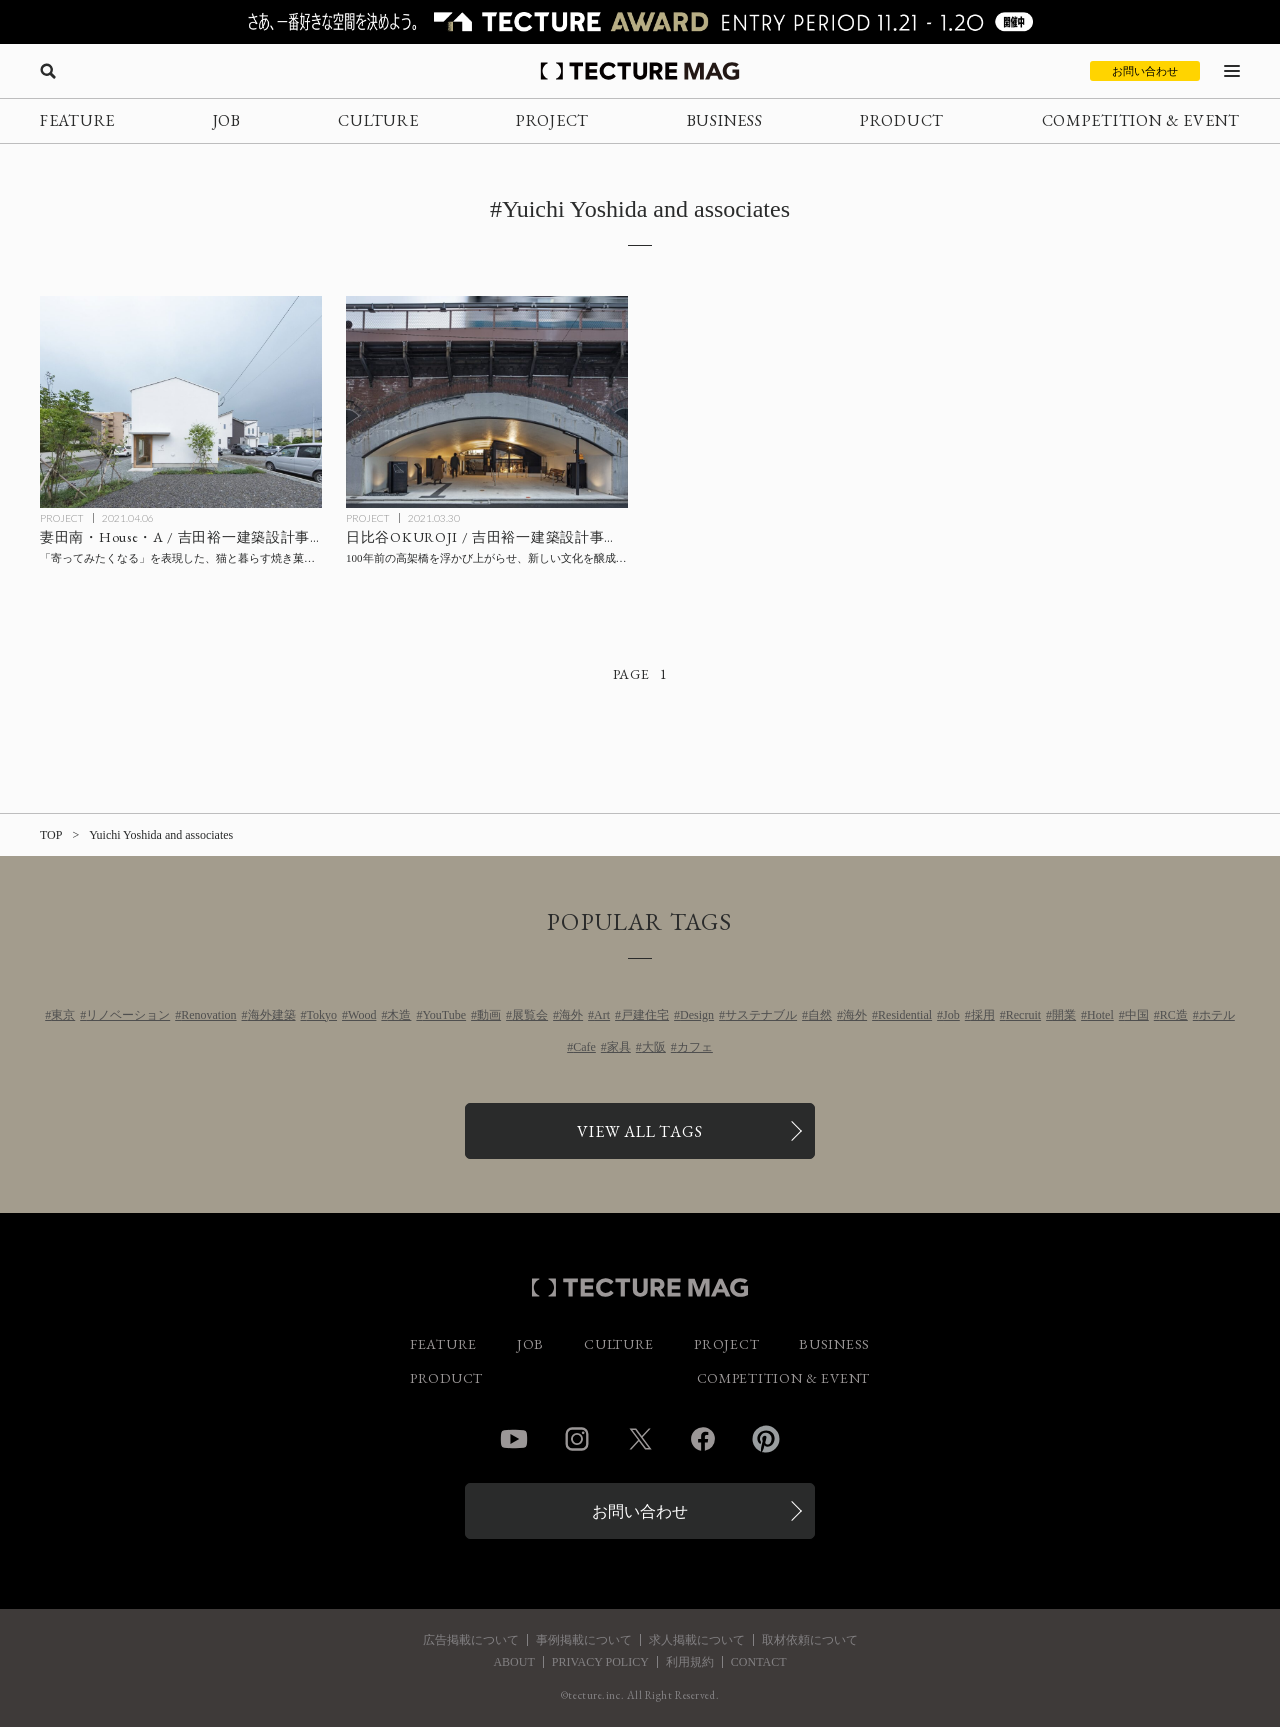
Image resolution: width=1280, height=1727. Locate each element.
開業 (1064, 1015)
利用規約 (690, 1662)
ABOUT (513, 1662)
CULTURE (378, 120)
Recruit (1023, 1015)
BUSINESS (725, 120)
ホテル (1217, 1015)
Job (951, 1015)
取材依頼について (810, 1640)
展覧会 (530, 1015)
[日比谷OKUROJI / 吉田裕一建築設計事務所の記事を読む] (487, 402)
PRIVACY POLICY (600, 1662)
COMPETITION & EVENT (1141, 120)
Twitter (640, 1439)
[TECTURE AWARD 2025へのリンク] (640, 22)
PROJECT (552, 120)
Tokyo (322, 1015)
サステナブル (761, 1015)
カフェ (695, 1047)
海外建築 (272, 1015)
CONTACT (759, 1662)
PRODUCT (902, 120)
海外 (571, 1015)
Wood (362, 1015)
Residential (905, 1015)
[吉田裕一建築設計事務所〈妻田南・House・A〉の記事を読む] (181, 402)
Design (697, 1015)
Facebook (703, 1439)
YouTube (444, 1015)
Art (602, 1015)
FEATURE (77, 120)
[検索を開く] (48, 71)
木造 (399, 1015)
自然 (820, 1015)
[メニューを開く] (1232, 71)
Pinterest (766, 1439)
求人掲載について (697, 1640)
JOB (227, 120)
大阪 (654, 1047)
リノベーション (128, 1015)
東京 (63, 1015)
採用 (983, 1015)
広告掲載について (471, 1640)
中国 (1137, 1015)
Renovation (208, 1015)
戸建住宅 (645, 1015)
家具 (619, 1047)
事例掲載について (584, 1640)
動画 (489, 1015)
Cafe (584, 1047)
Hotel (1100, 1015)
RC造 (1174, 1015)
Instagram (577, 1439)
